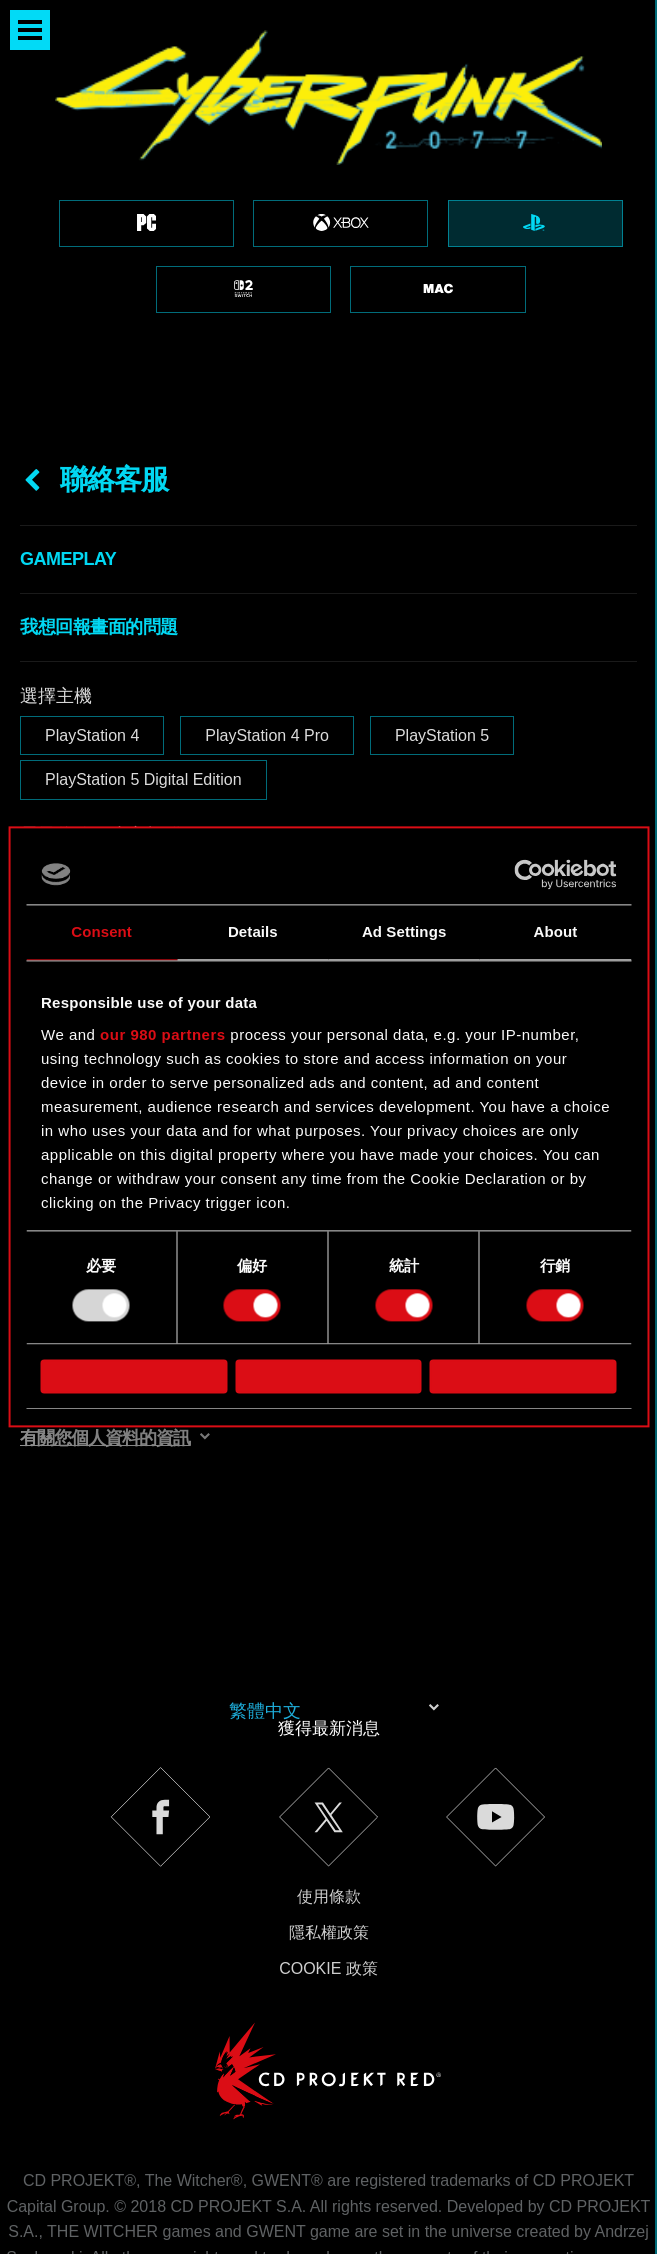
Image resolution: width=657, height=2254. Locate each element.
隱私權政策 (329, 1830)
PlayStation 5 (442, 633)
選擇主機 (56, 594)
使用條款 (329, 1794)
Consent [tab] (101, 931)
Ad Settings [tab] (404, 931)
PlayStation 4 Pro (267, 633)
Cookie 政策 (328, 1866)
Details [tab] (253, 931)
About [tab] (555, 931)
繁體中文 (265, 1609)
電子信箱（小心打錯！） (119, 733)
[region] (328, 166)
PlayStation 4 (92, 633)
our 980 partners (163, 1034)
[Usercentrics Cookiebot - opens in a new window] (528, 874)
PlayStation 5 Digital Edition (143, 677)
